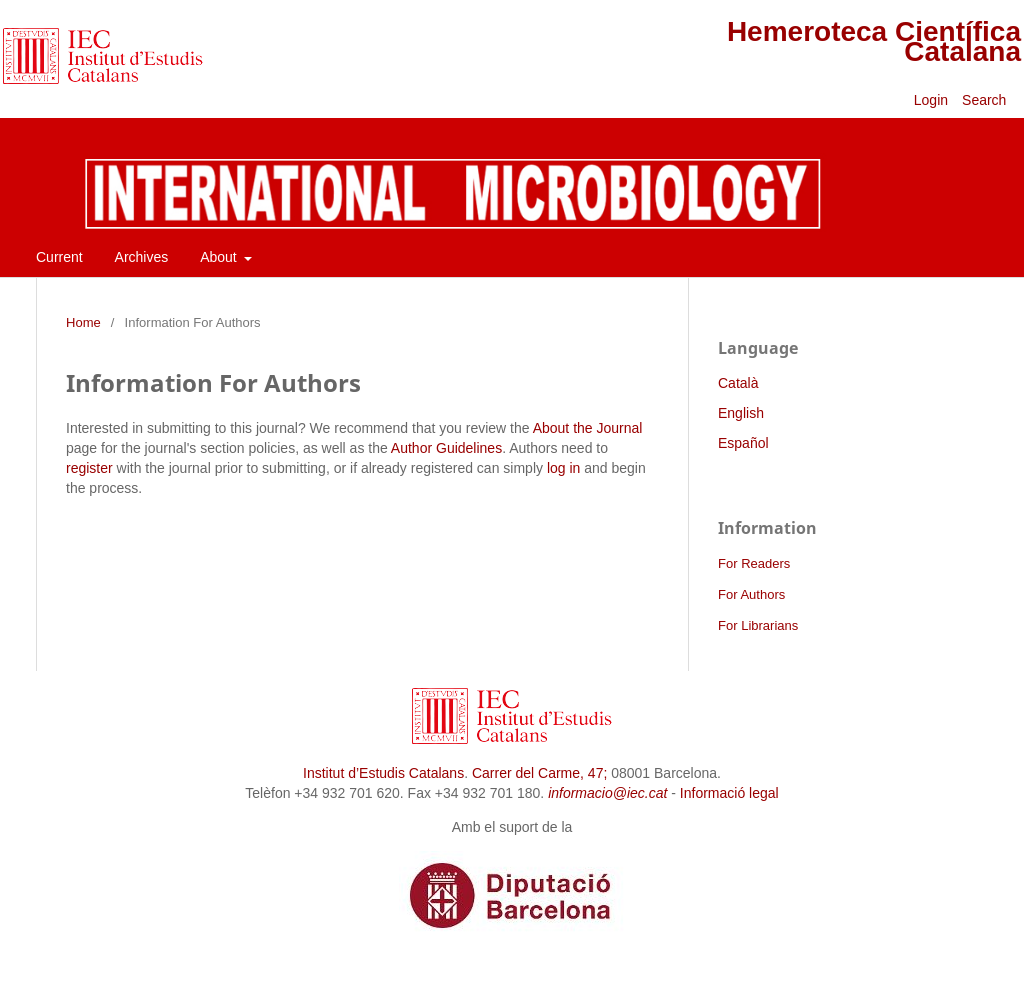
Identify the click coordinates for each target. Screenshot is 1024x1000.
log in (563, 468)
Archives (142, 257)
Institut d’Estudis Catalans (383, 773)
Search (986, 100)
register (89, 468)
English (741, 413)
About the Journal (588, 428)
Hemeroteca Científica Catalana (874, 41)
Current (59, 257)
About (220, 257)
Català (738, 383)
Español (743, 443)
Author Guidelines (446, 448)
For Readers (754, 563)
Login (931, 100)
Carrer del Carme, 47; (539, 773)
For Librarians (758, 625)
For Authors (751, 594)
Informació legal (729, 793)
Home (83, 322)
